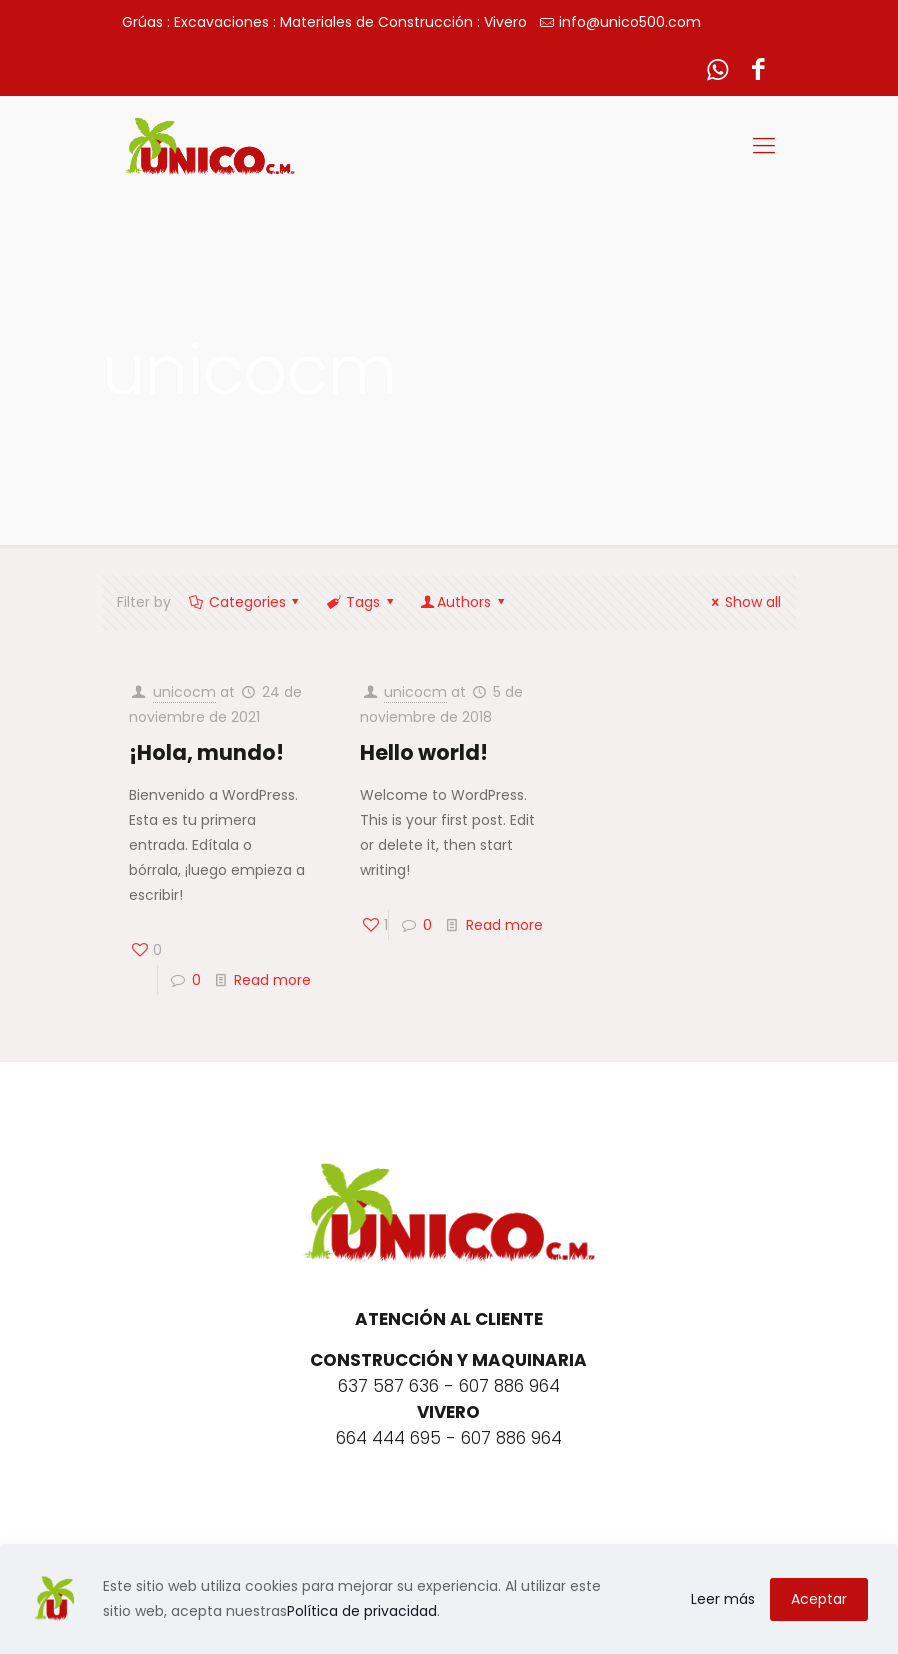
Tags (361, 602)
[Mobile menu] (764, 146)
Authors (463, 602)
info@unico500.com (630, 22)
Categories (245, 602)
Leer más (723, 1599)
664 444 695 (388, 1438)
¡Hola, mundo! (206, 752)
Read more (272, 980)
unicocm (184, 692)
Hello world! (424, 752)
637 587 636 (388, 1386)
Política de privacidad (362, 1611)
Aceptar (819, 1599)
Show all (743, 602)
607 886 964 (509, 1386)
